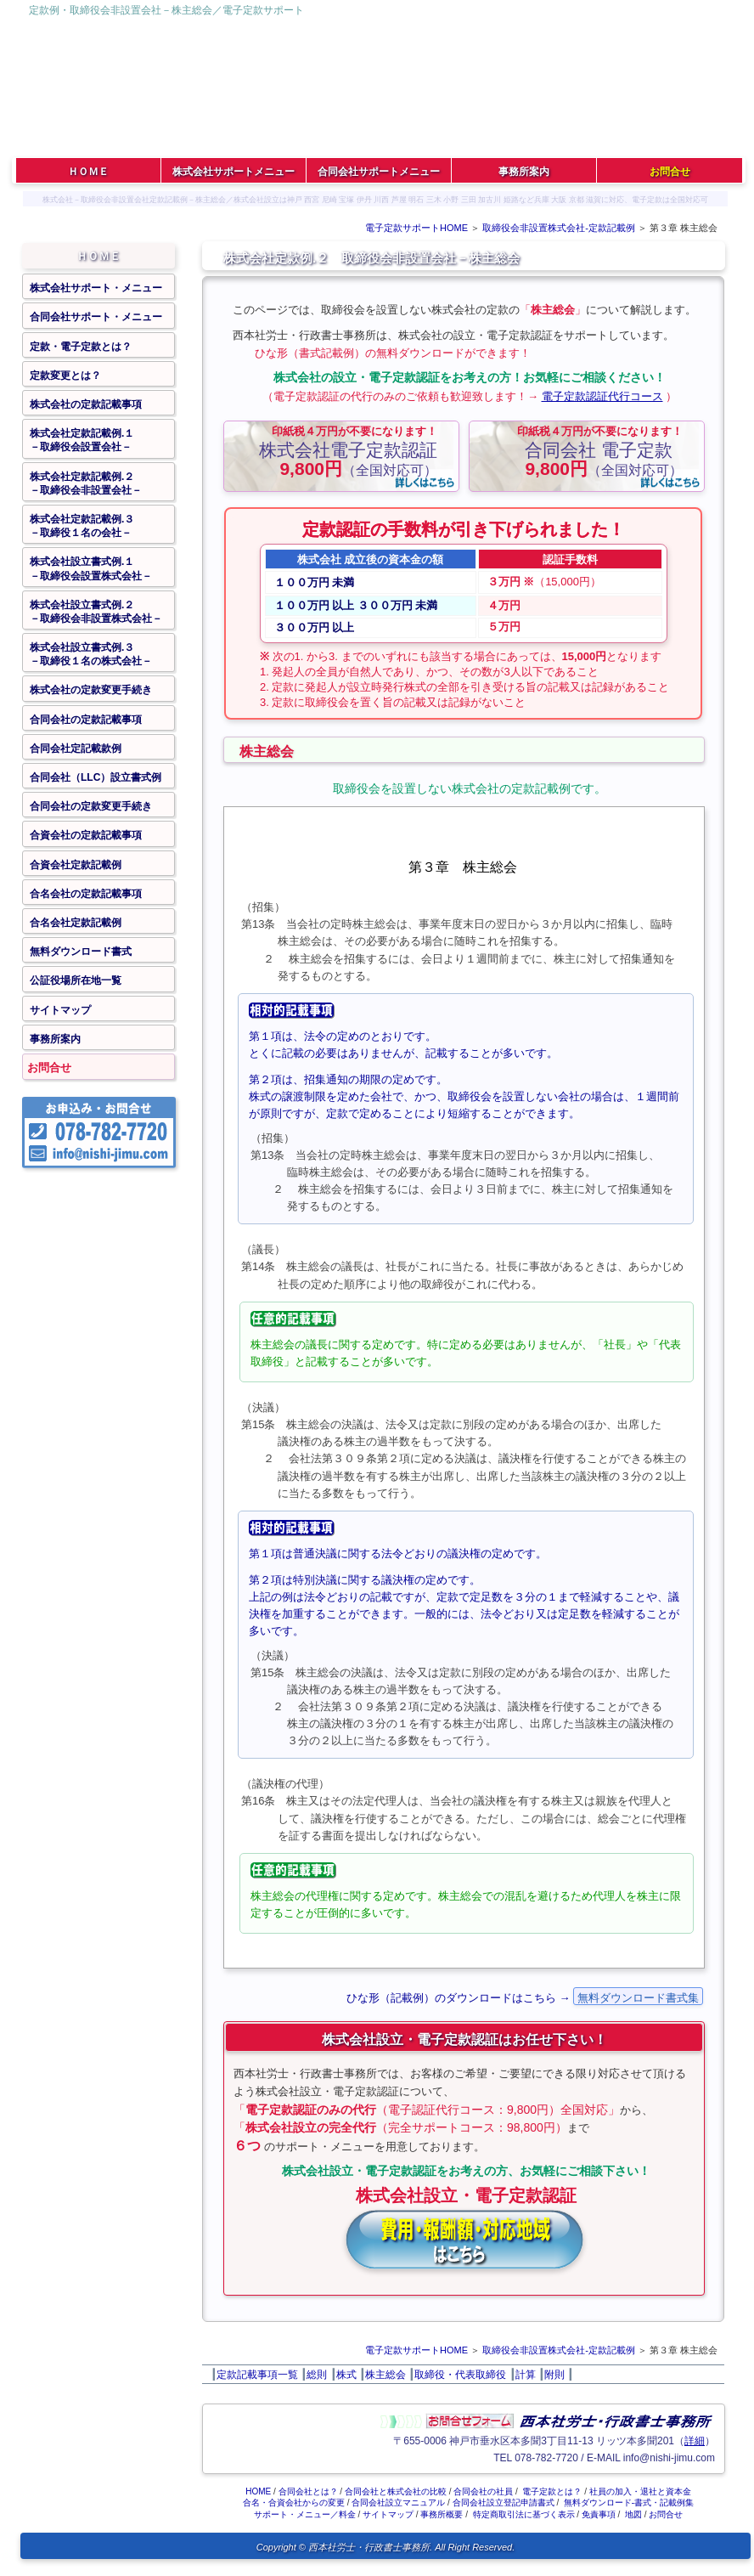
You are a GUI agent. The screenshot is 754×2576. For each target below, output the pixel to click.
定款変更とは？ (65, 375)
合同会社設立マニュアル (398, 2502)
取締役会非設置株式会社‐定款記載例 (558, 228)
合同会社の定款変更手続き (91, 806)
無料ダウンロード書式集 (638, 1997)
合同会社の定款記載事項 (86, 720)
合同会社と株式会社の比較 (396, 2491)
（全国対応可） (348, 451)
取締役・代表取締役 (460, 2375)
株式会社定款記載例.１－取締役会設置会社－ (82, 440)
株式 (346, 2375)
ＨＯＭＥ (98, 256)
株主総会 (385, 2375)
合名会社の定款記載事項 (86, 894)
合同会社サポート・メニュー (96, 317)
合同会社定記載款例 (75, 748)
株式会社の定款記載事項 (86, 404)
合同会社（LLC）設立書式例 (95, 777)
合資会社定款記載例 (75, 865)
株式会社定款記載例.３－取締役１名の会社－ (82, 526)
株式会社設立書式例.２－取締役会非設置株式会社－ (96, 611)
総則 (317, 2375)
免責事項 (599, 2514)
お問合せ (49, 1067)
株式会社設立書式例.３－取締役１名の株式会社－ (91, 654)
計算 (525, 2375)
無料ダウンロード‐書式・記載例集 (629, 2502)
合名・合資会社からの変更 (294, 2502)
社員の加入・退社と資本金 (640, 2491)
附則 (554, 2375)
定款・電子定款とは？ (81, 347)
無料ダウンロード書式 (81, 952)
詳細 (694, 2441)
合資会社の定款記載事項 (86, 835)
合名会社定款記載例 (75, 923)
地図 (633, 2514)
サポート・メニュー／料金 (305, 2514)
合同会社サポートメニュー (379, 172)
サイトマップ (60, 1010)
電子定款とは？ (552, 2491)
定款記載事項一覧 (257, 2375)
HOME (258, 2491)
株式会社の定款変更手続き (91, 690)
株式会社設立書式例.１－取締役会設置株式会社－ (91, 568)
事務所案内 (55, 1039)
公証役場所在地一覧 (75, 980)
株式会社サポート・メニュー (96, 288)
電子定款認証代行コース (602, 396)
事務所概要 (441, 2514)
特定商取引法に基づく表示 (524, 2514)
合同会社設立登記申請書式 (503, 2502)
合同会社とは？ (308, 2491)
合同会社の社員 (483, 2491)
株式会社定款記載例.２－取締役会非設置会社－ (86, 483)
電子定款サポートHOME (416, 228)
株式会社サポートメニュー (233, 172)
